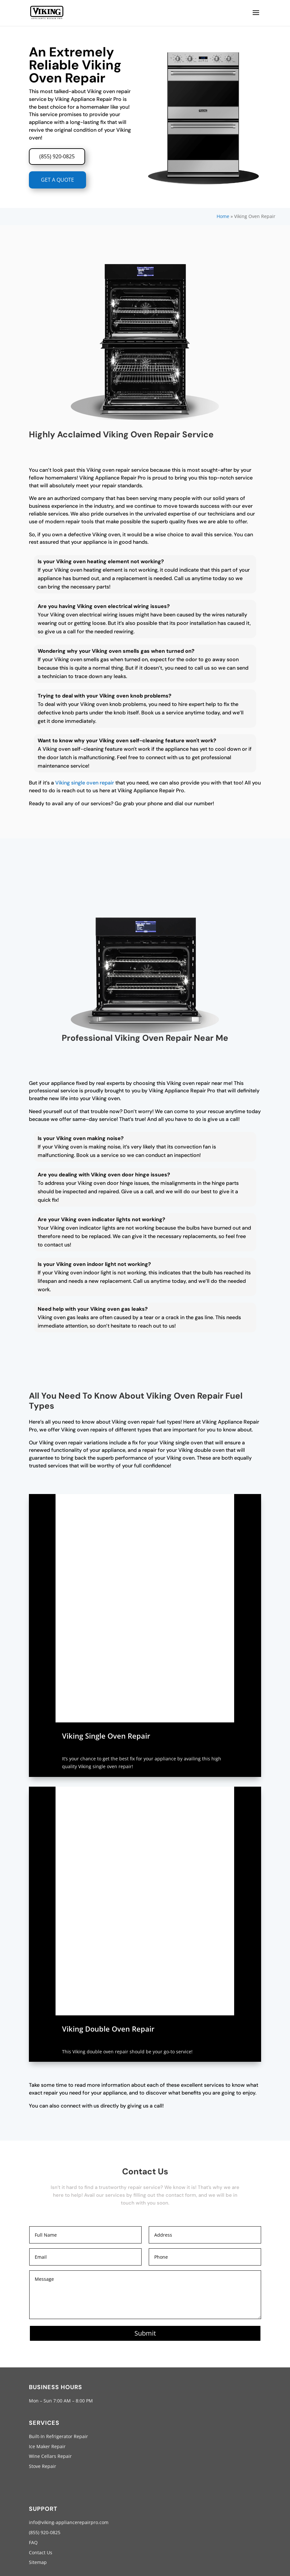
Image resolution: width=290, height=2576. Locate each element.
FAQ (33, 2542)
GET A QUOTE (57, 179)
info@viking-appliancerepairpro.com (68, 2522)
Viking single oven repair (84, 782)
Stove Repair (42, 2466)
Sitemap (38, 2562)
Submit (145, 2333)
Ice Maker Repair (47, 2446)
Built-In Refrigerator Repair (58, 2436)
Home (223, 216)
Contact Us (40, 2552)
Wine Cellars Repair (50, 2456)
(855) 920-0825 (57, 156)
